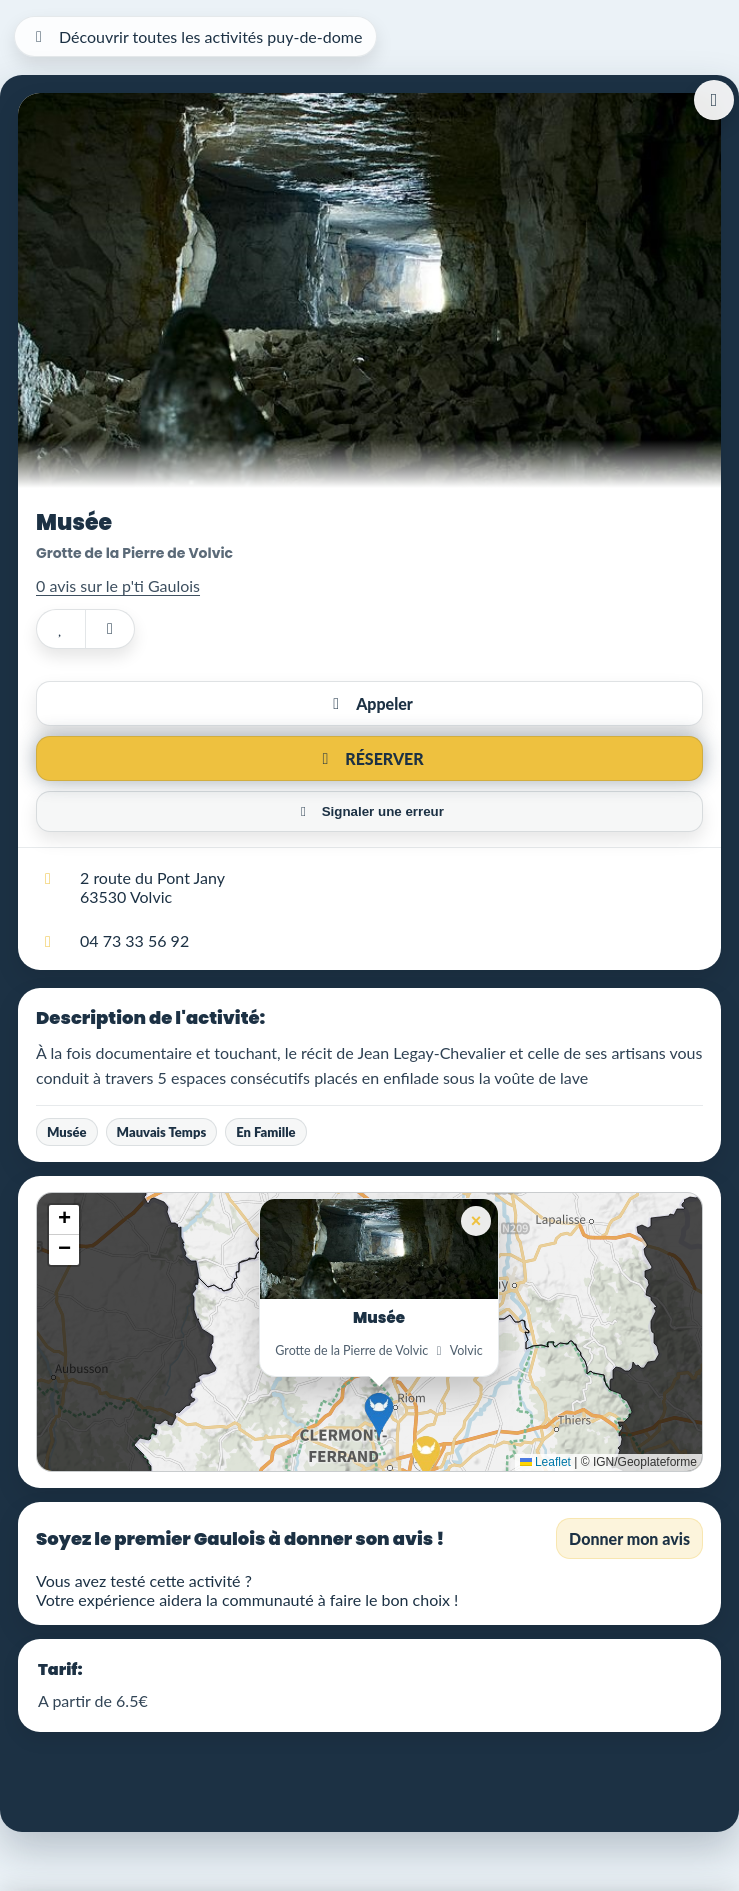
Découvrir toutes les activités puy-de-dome (195, 36)
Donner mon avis (629, 1538)
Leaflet (545, 1462)
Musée (67, 1132)
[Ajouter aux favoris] (61, 629)
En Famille (265, 1132)
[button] (379, 1415)
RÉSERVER (369, 758)
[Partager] (110, 629)
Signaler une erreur (369, 811)
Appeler (369, 703)
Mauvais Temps (162, 1132)
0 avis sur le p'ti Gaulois (118, 585)
